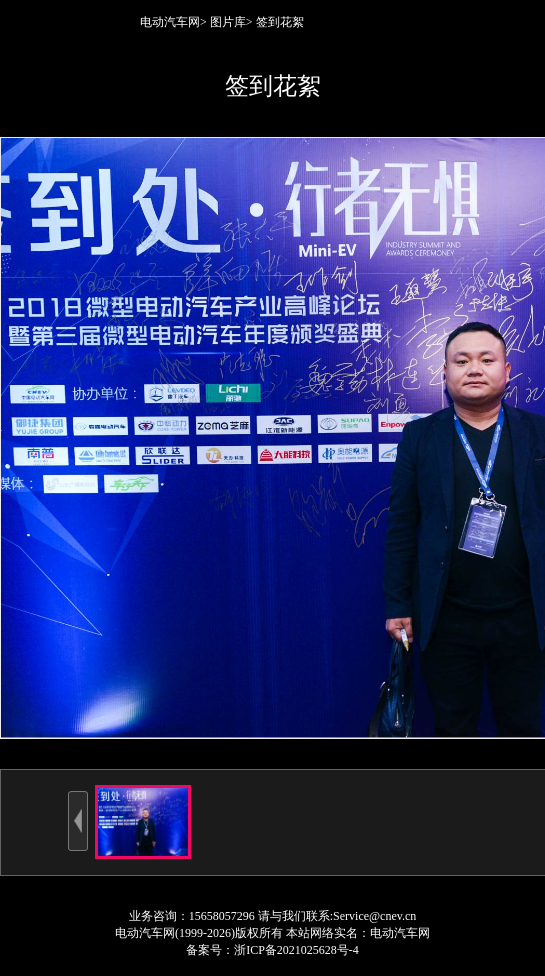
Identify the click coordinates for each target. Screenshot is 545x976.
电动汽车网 (170, 22)
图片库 (228, 22)
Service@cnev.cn (374, 916)
